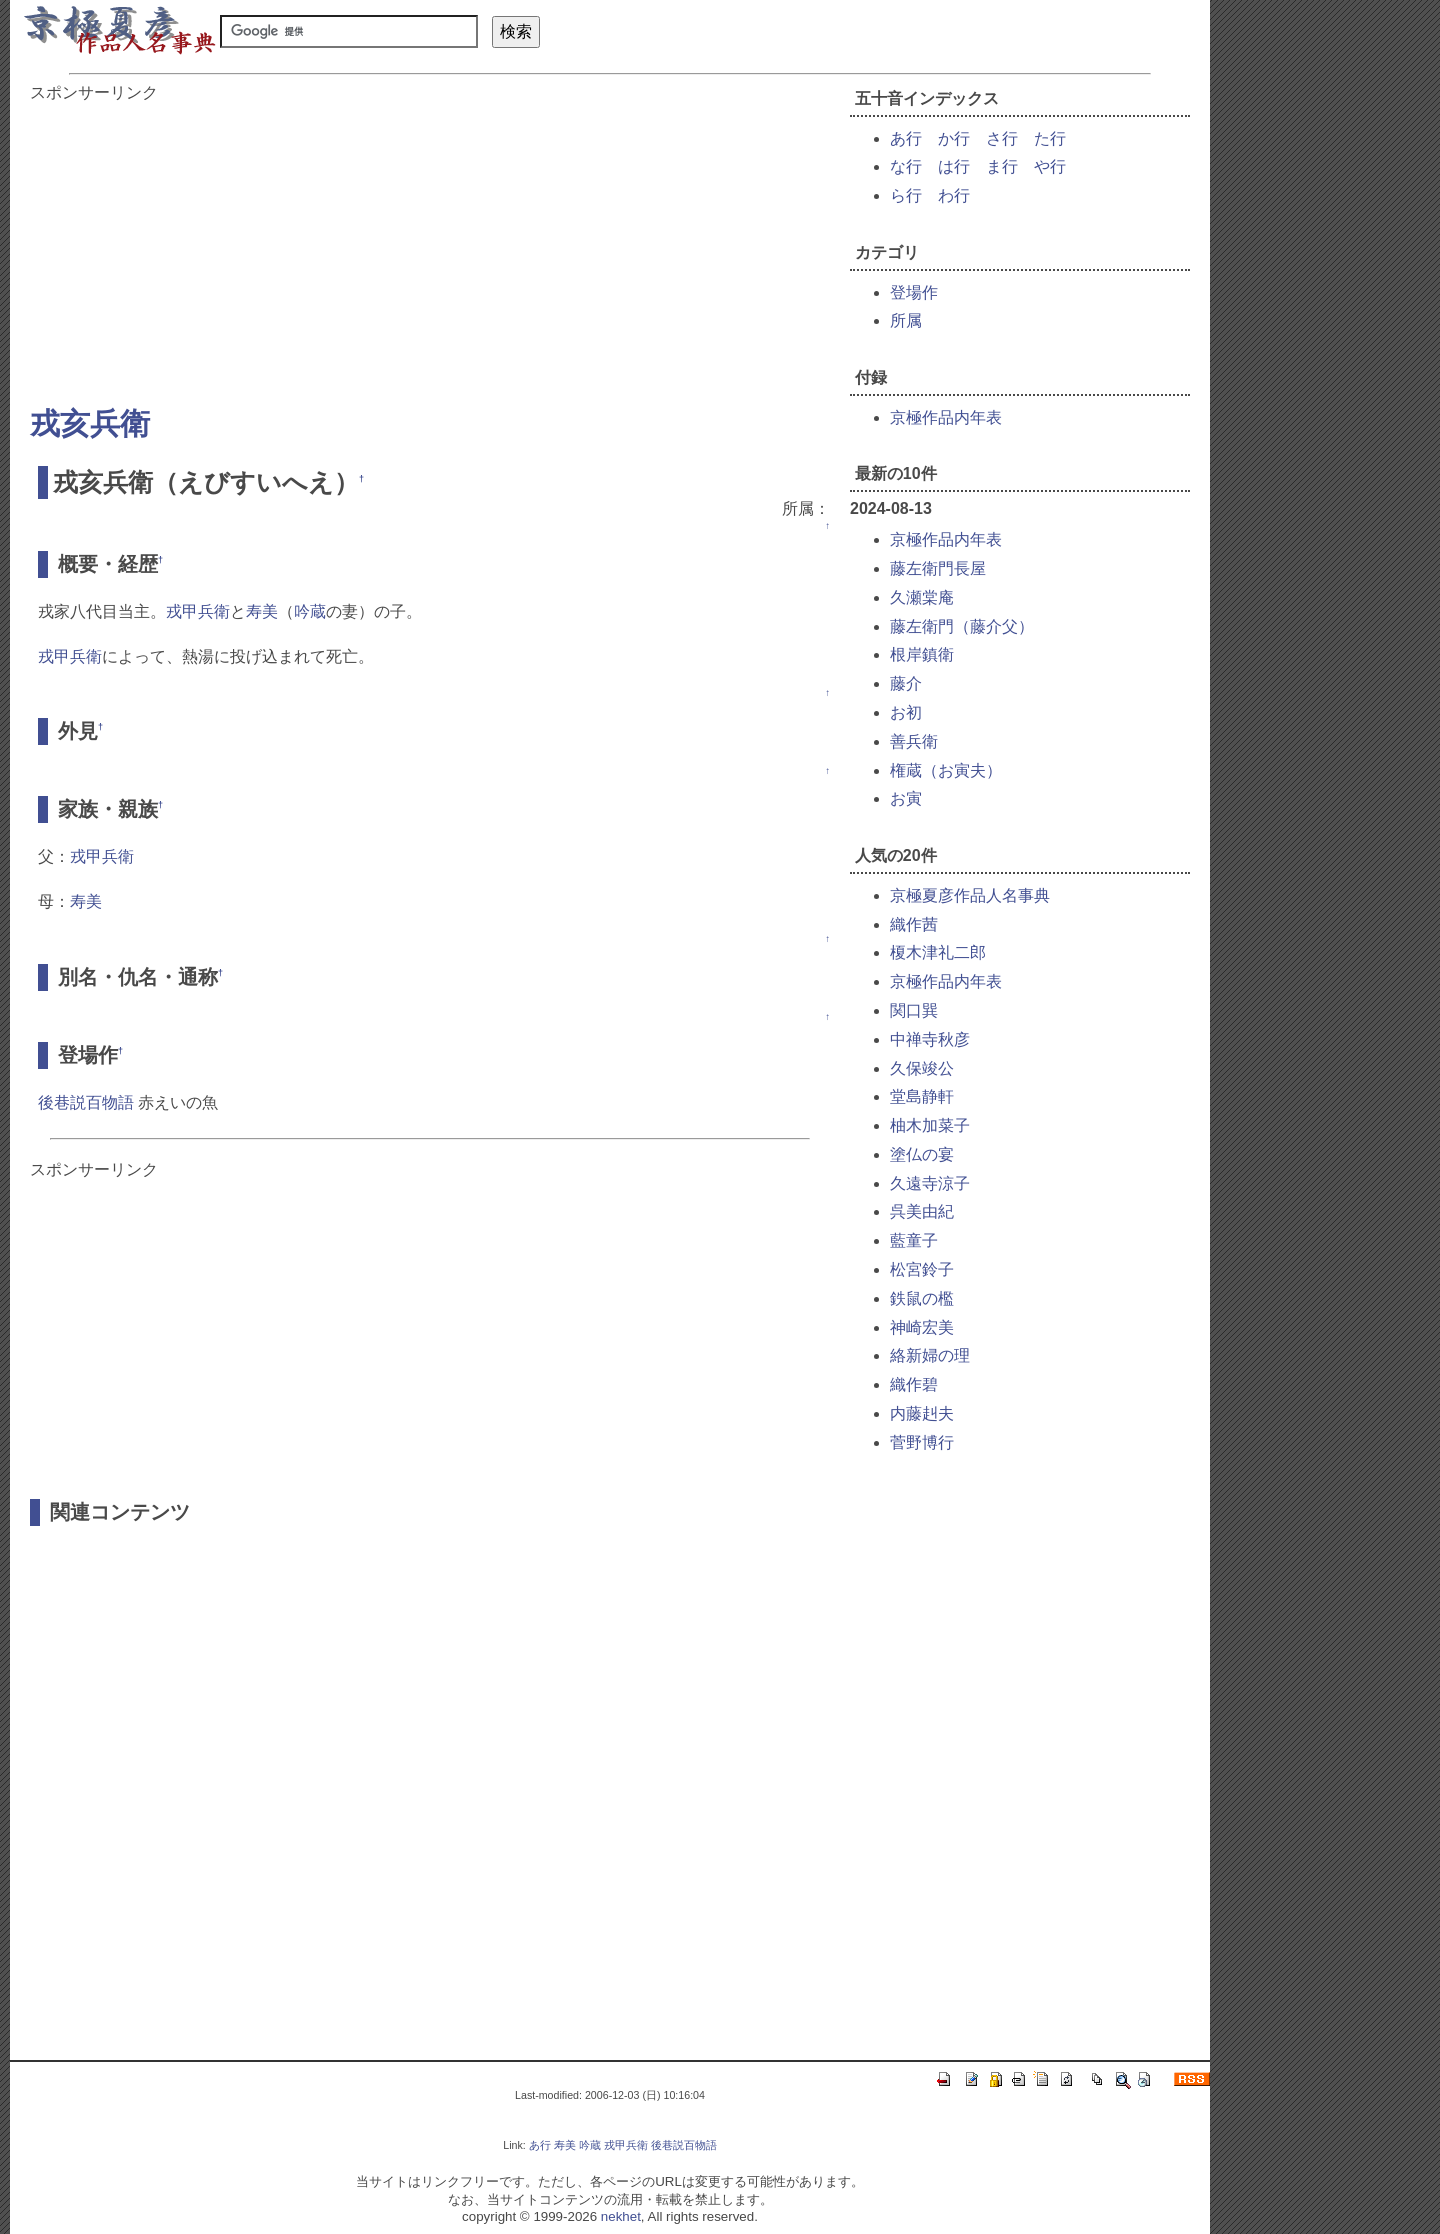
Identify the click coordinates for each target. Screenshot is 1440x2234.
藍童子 (914, 1240)
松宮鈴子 (922, 1269)
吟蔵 (310, 611)
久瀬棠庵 (922, 597)
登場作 (914, 292)
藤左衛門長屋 (938, 568)
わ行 (954, 195)
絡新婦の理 (930, 1355)
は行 (954, 166)
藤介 (906, 683)
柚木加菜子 (930, 1125)
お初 (906, 712)
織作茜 (914, 924)
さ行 (1002, 138)
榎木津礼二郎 (938, 952)
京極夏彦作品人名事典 (970, 895)
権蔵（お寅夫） (946, 770)
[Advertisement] (430, 244)
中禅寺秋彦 (930, 1039)
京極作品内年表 (946, 417)
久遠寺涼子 (930, 1183)
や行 (1050, 166)
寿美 (262, 611)
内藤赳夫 (922, 1413)
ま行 (1002, 166)
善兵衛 (914, 741)
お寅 (906, 798)
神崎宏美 (922, 1327)
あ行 (906, 138)
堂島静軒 (922, 1096)
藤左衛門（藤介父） (962, 626)
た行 (1050, 138)
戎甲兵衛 (198, 611)
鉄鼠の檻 (922, 1298)
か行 (954, 138)
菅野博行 (922, 1442)
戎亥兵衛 (90, 423)
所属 (906, 320)
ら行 (906, 195)
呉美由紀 (922, 1211)
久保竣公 (922, 1068)
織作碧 (914, 1384)
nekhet (621, 2216)
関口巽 (914, 1010)
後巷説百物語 (86, 1102)
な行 (906, 166)
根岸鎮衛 (922, 654)
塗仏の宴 (922, 1154)
